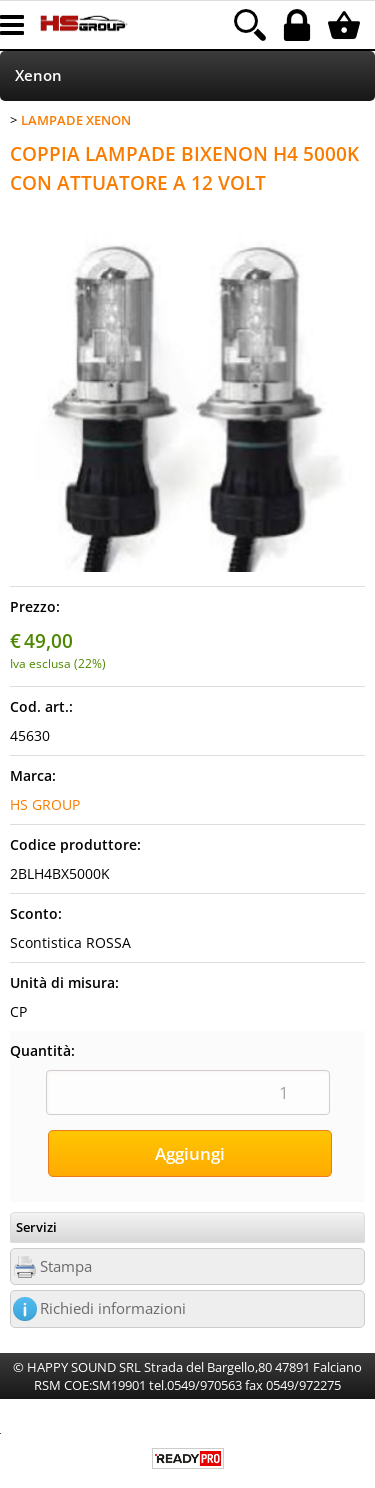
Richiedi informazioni (113, 1308)
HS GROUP (45, 804)
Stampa (66, 1266)
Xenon (38, 75)
